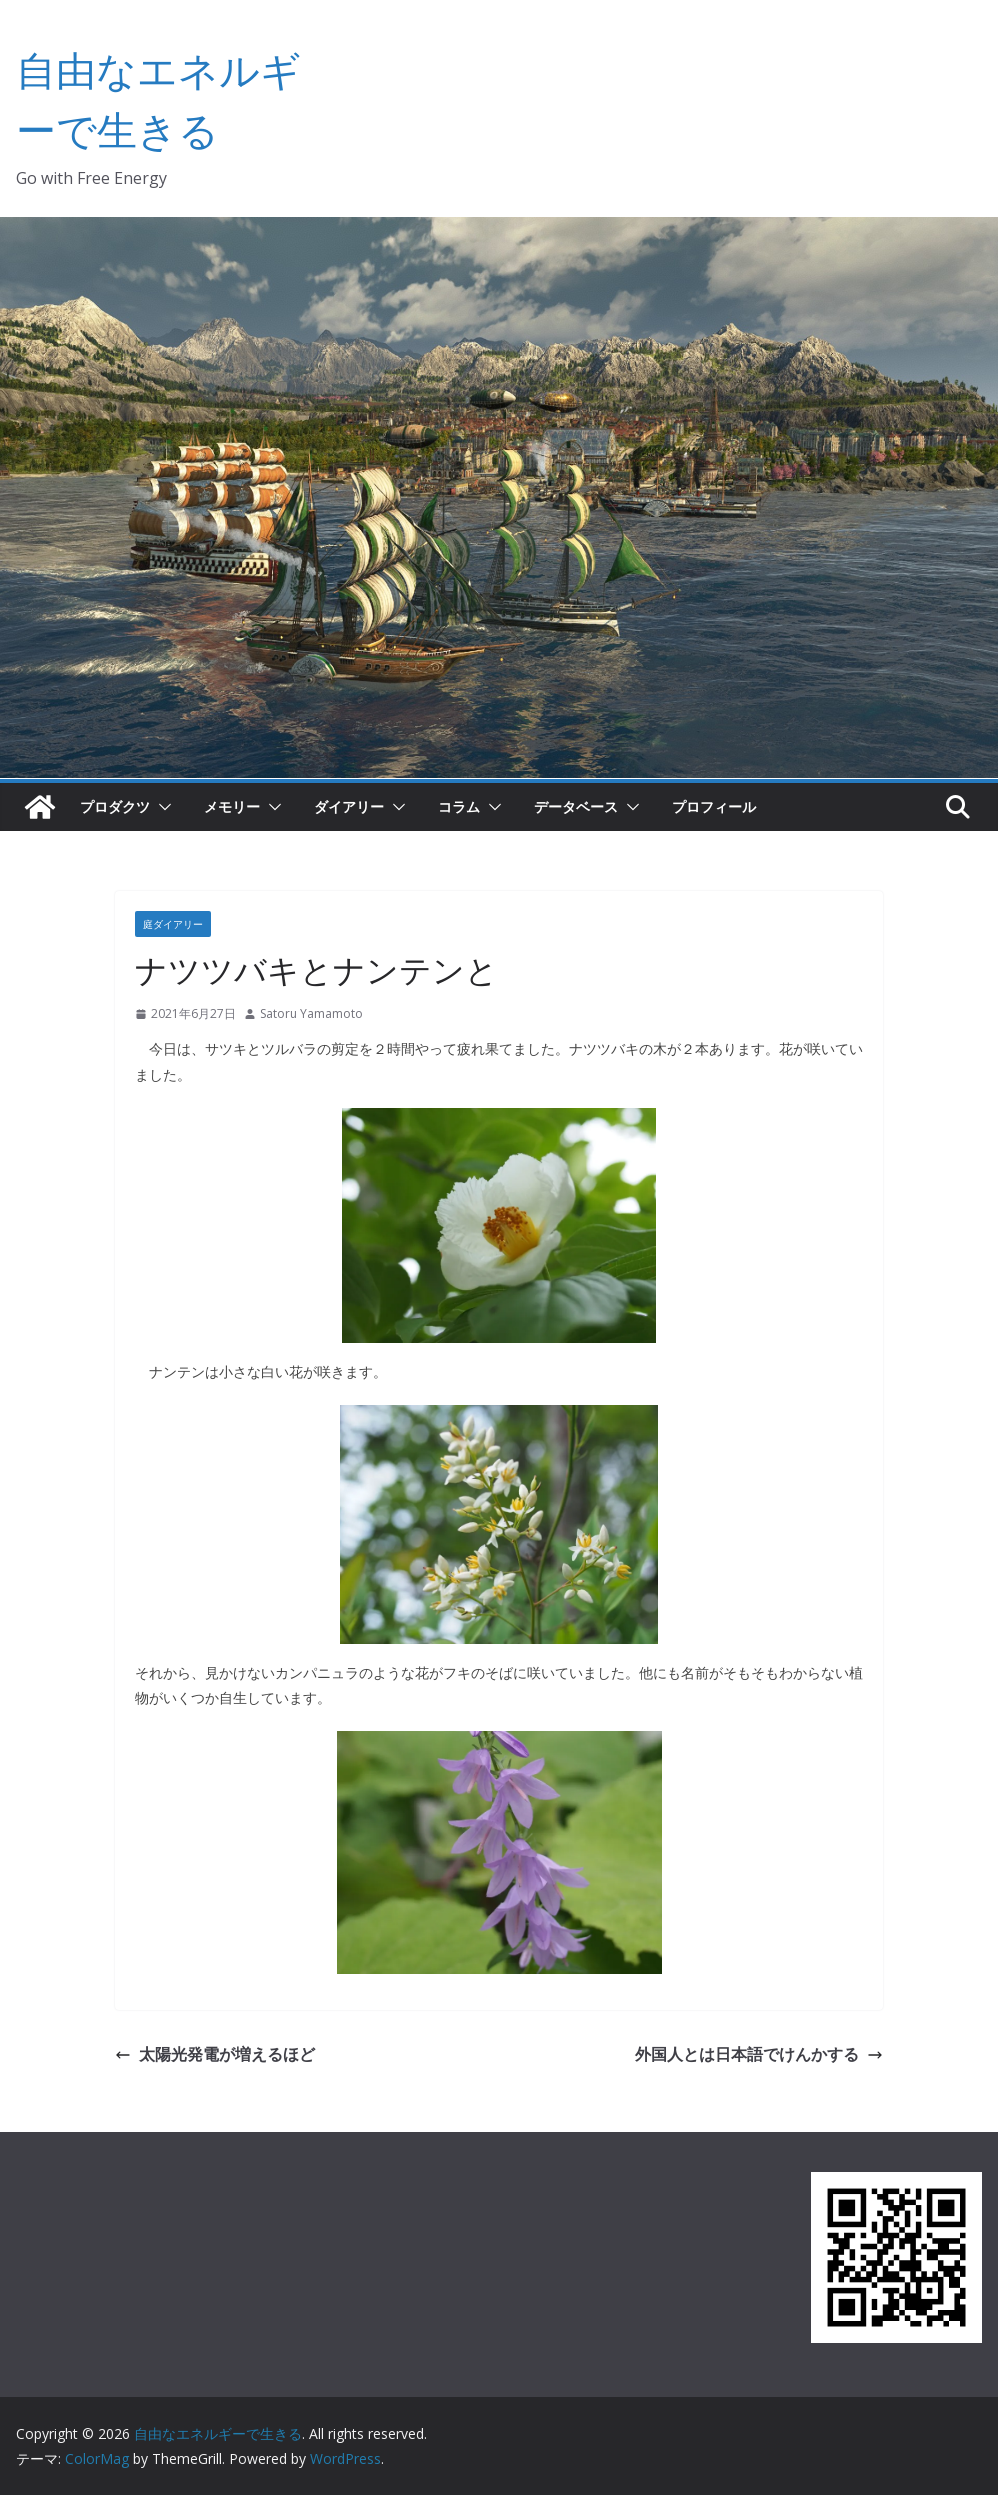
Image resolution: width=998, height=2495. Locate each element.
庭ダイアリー (173, 924)
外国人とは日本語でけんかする (759, 2054)
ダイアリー (349, 806)
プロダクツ (115, 806)
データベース (576, 806)
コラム (459, 806)
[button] (161, 807)
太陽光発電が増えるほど (215, 2054)
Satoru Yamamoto (311, 1013)
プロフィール (714, 806)
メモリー (232, 806)
